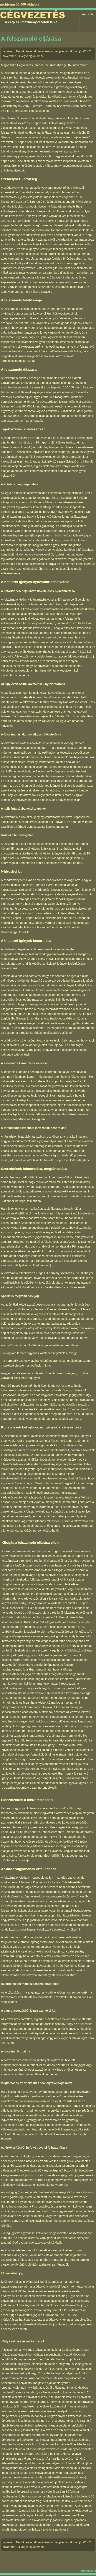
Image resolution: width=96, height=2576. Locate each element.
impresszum (88, 2570)
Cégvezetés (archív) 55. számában (40, 65)
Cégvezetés (32, 15)
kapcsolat (88, 14)
